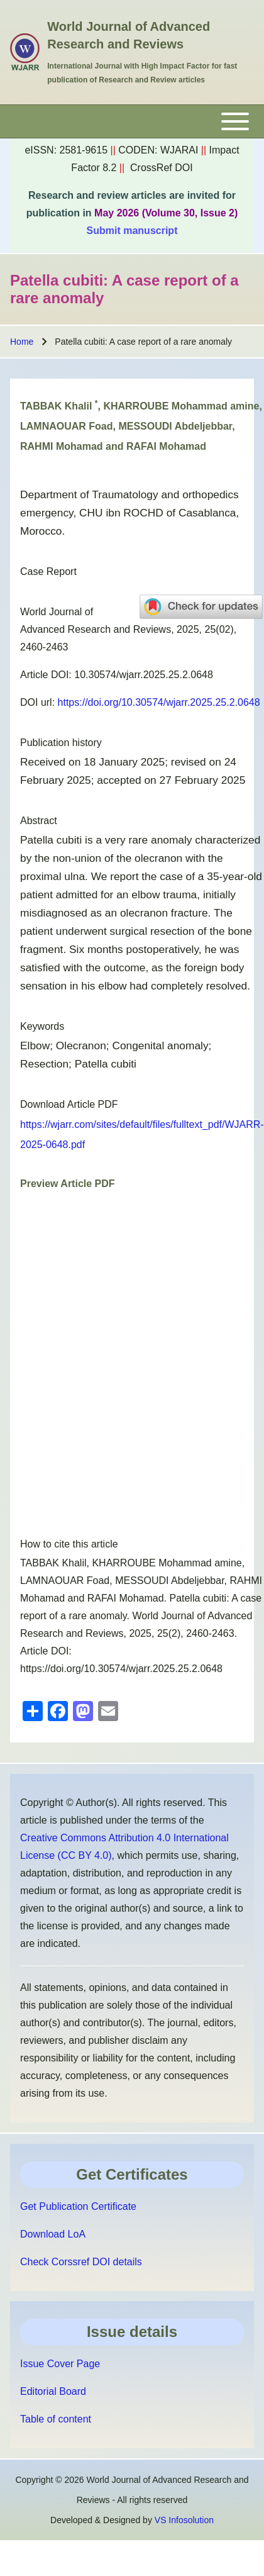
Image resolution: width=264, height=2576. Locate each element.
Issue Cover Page (60, 2363)
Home (21, 342)
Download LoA (52, 2234)
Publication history (61, 742)
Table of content (55, 2419)
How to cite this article (69, 1544)
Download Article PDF (69, 1104)
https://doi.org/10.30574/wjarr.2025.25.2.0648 (159, 702)
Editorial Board (53, 2391)
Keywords (42, 1026)
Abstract (38, 820)
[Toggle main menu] (132, 121)
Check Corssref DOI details (81, 2261)
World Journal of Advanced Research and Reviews (128, 35)
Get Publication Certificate (78, 2206)
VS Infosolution (184, 2520)
